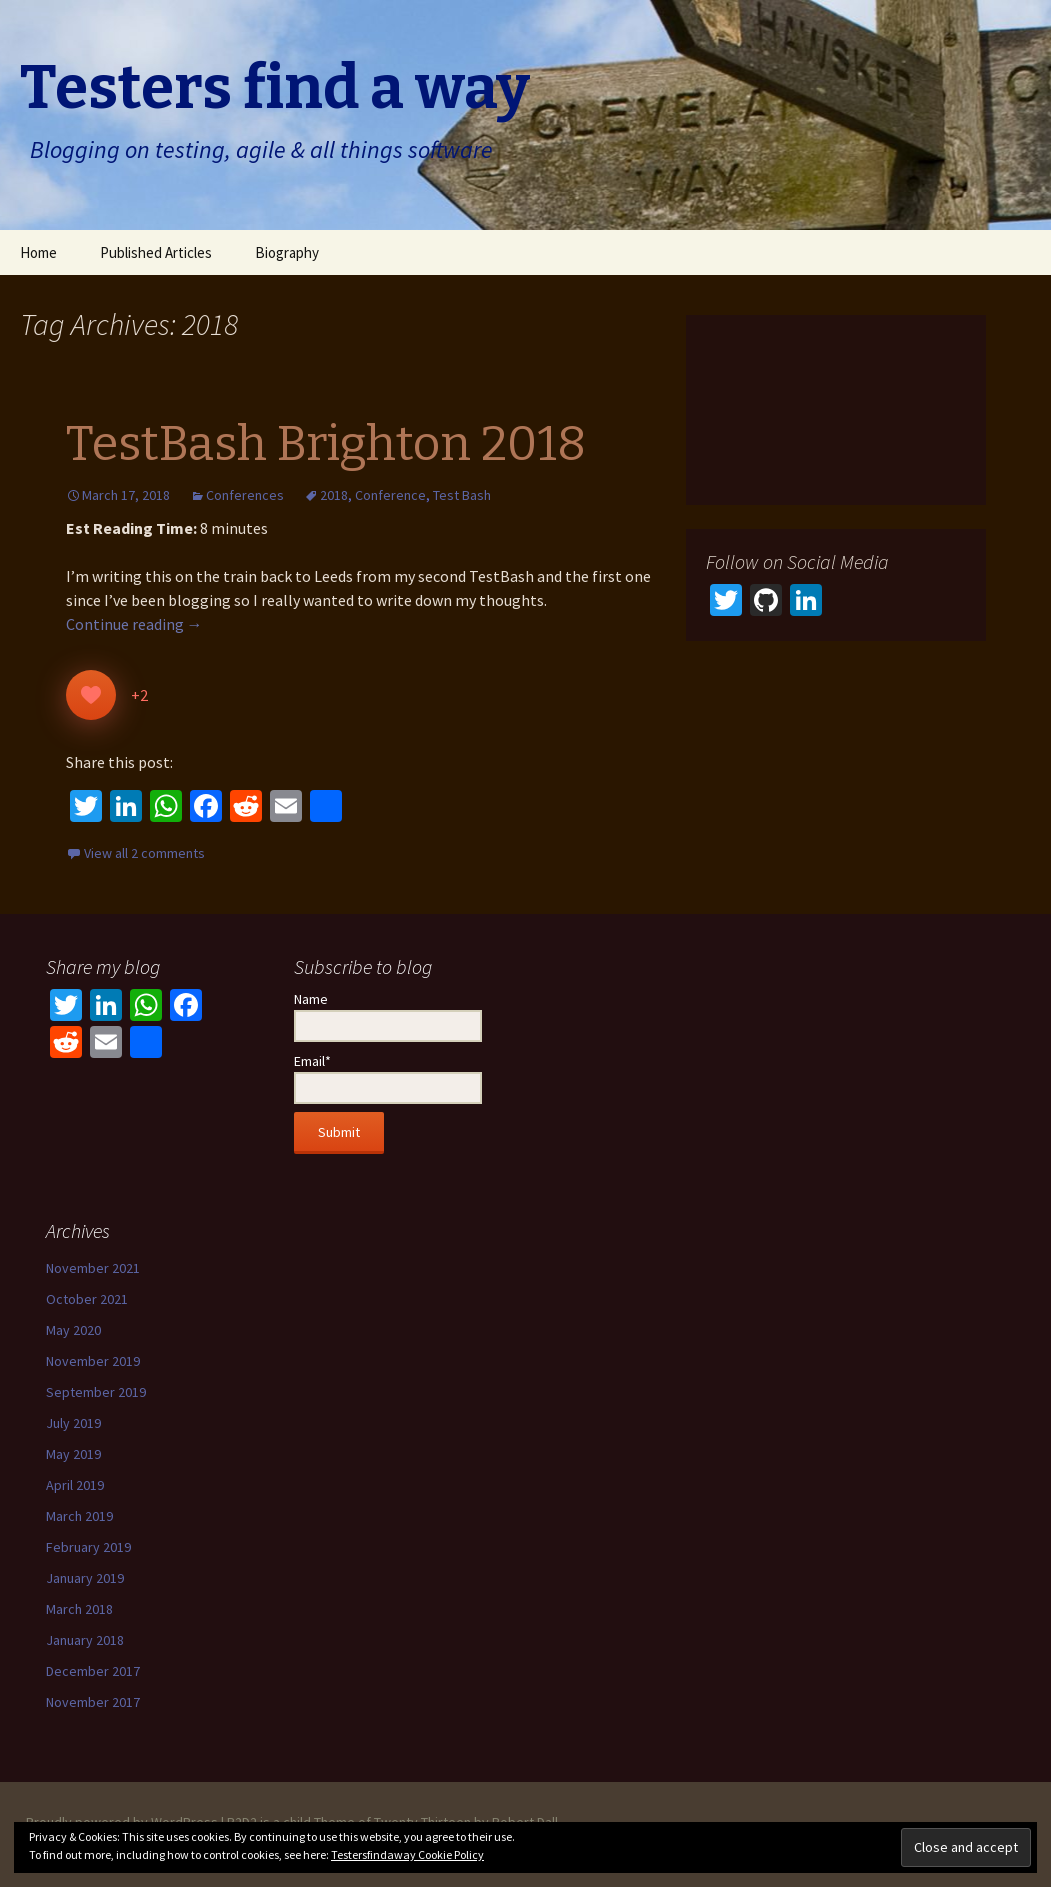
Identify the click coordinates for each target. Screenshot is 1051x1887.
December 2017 (93, 1671)
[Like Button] (91, 695)
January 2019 (85, 1578)
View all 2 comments (144, 853)
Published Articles (156, 252)
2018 (334, 495)
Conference (390, 495)
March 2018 (79, 1609)
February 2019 (88, 1547)
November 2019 (93, 1361)
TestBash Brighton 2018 (326, 444)
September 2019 (96, 1392)
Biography (287, 252)
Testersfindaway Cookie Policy (407, 1854)
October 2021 (87, 1299)
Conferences (245, 495)
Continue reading (134, 624)
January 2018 (85, 1640)
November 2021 (93, 1268)
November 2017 (93, 1702)
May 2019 (73, 1454)
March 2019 (79, 1516)
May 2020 (73, 1330)
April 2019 (75, 1485)
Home (38, 252)
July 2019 (73, 1423)
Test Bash (462, 495)
